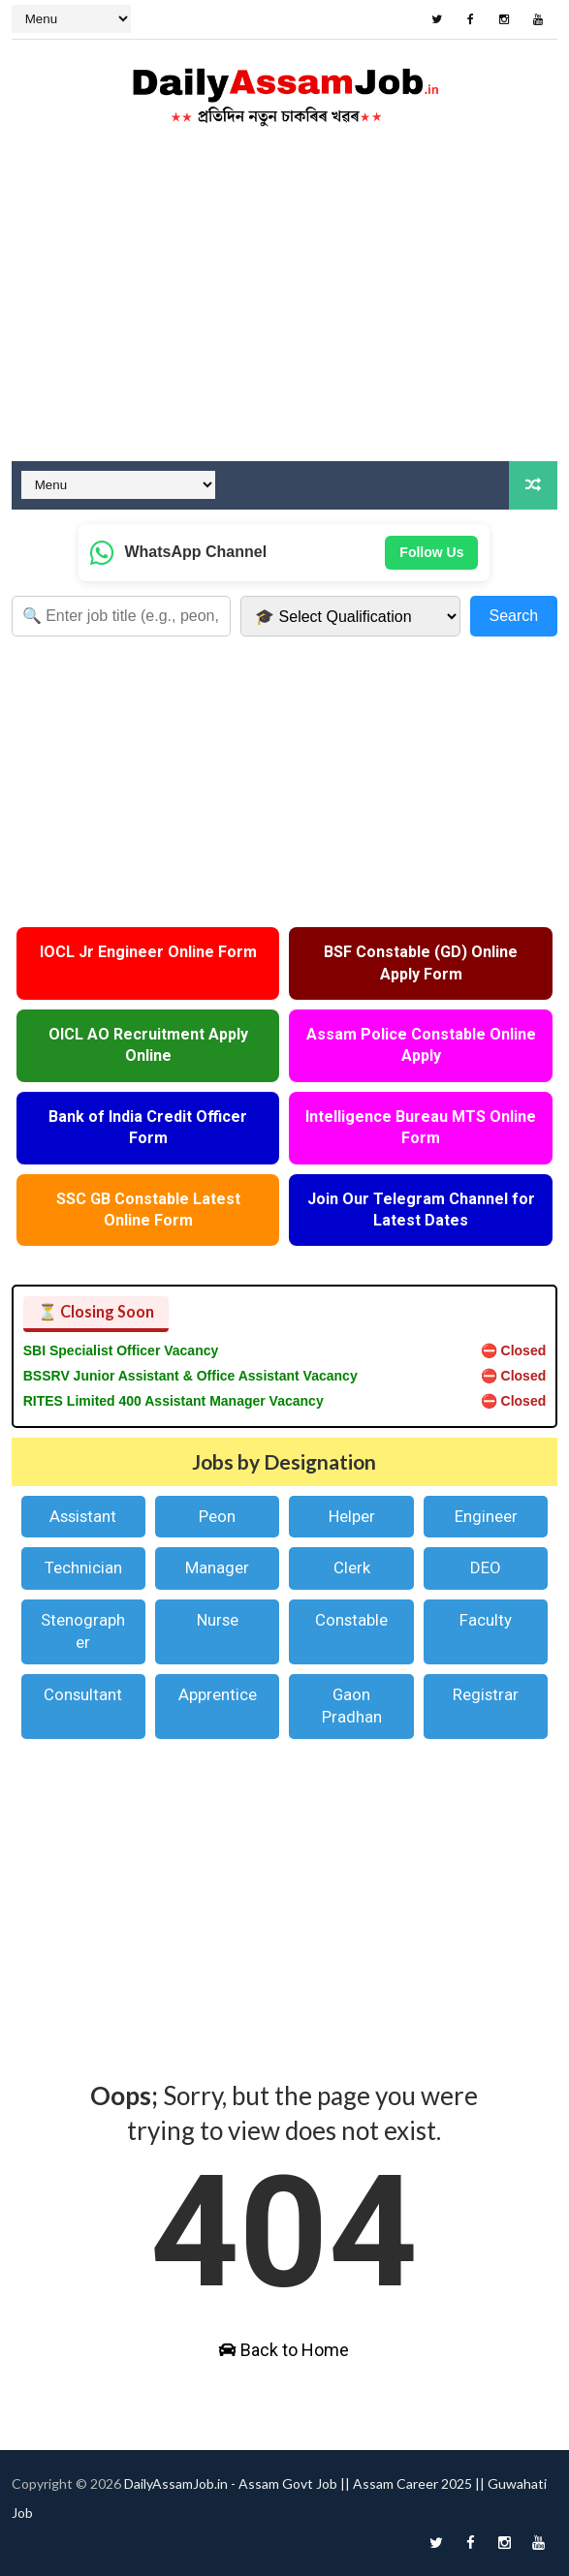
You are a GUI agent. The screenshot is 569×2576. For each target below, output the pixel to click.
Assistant (82, 1516)
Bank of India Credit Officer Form (147, 1127)
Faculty (485, 1619)
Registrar (486, 1694)
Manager (217, 1567)
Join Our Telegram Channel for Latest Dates (421, 1209)
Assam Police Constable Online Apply (421, 1045)
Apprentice (217, 1694)
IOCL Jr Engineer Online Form (148, 952)
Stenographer (83, 1631)
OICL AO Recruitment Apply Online (148, 1045)
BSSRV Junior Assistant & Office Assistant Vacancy (190, 1375)
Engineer (486, 1516)
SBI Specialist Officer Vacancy (121, 1350)
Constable (351, 1619)
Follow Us (431, 552)
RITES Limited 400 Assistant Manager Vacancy (173, 1401)
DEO (485, 1567)
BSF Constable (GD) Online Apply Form (421, 962)
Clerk (351, 1567)
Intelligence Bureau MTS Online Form (420, 1127)
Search (514, 615)
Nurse (217, 1619)
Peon (217, 1516)
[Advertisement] (285, 306)
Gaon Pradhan (352, 1706)
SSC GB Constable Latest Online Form (148, 1209)
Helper (352, 1516)
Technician (83, 1567)
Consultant (83, 1694)
